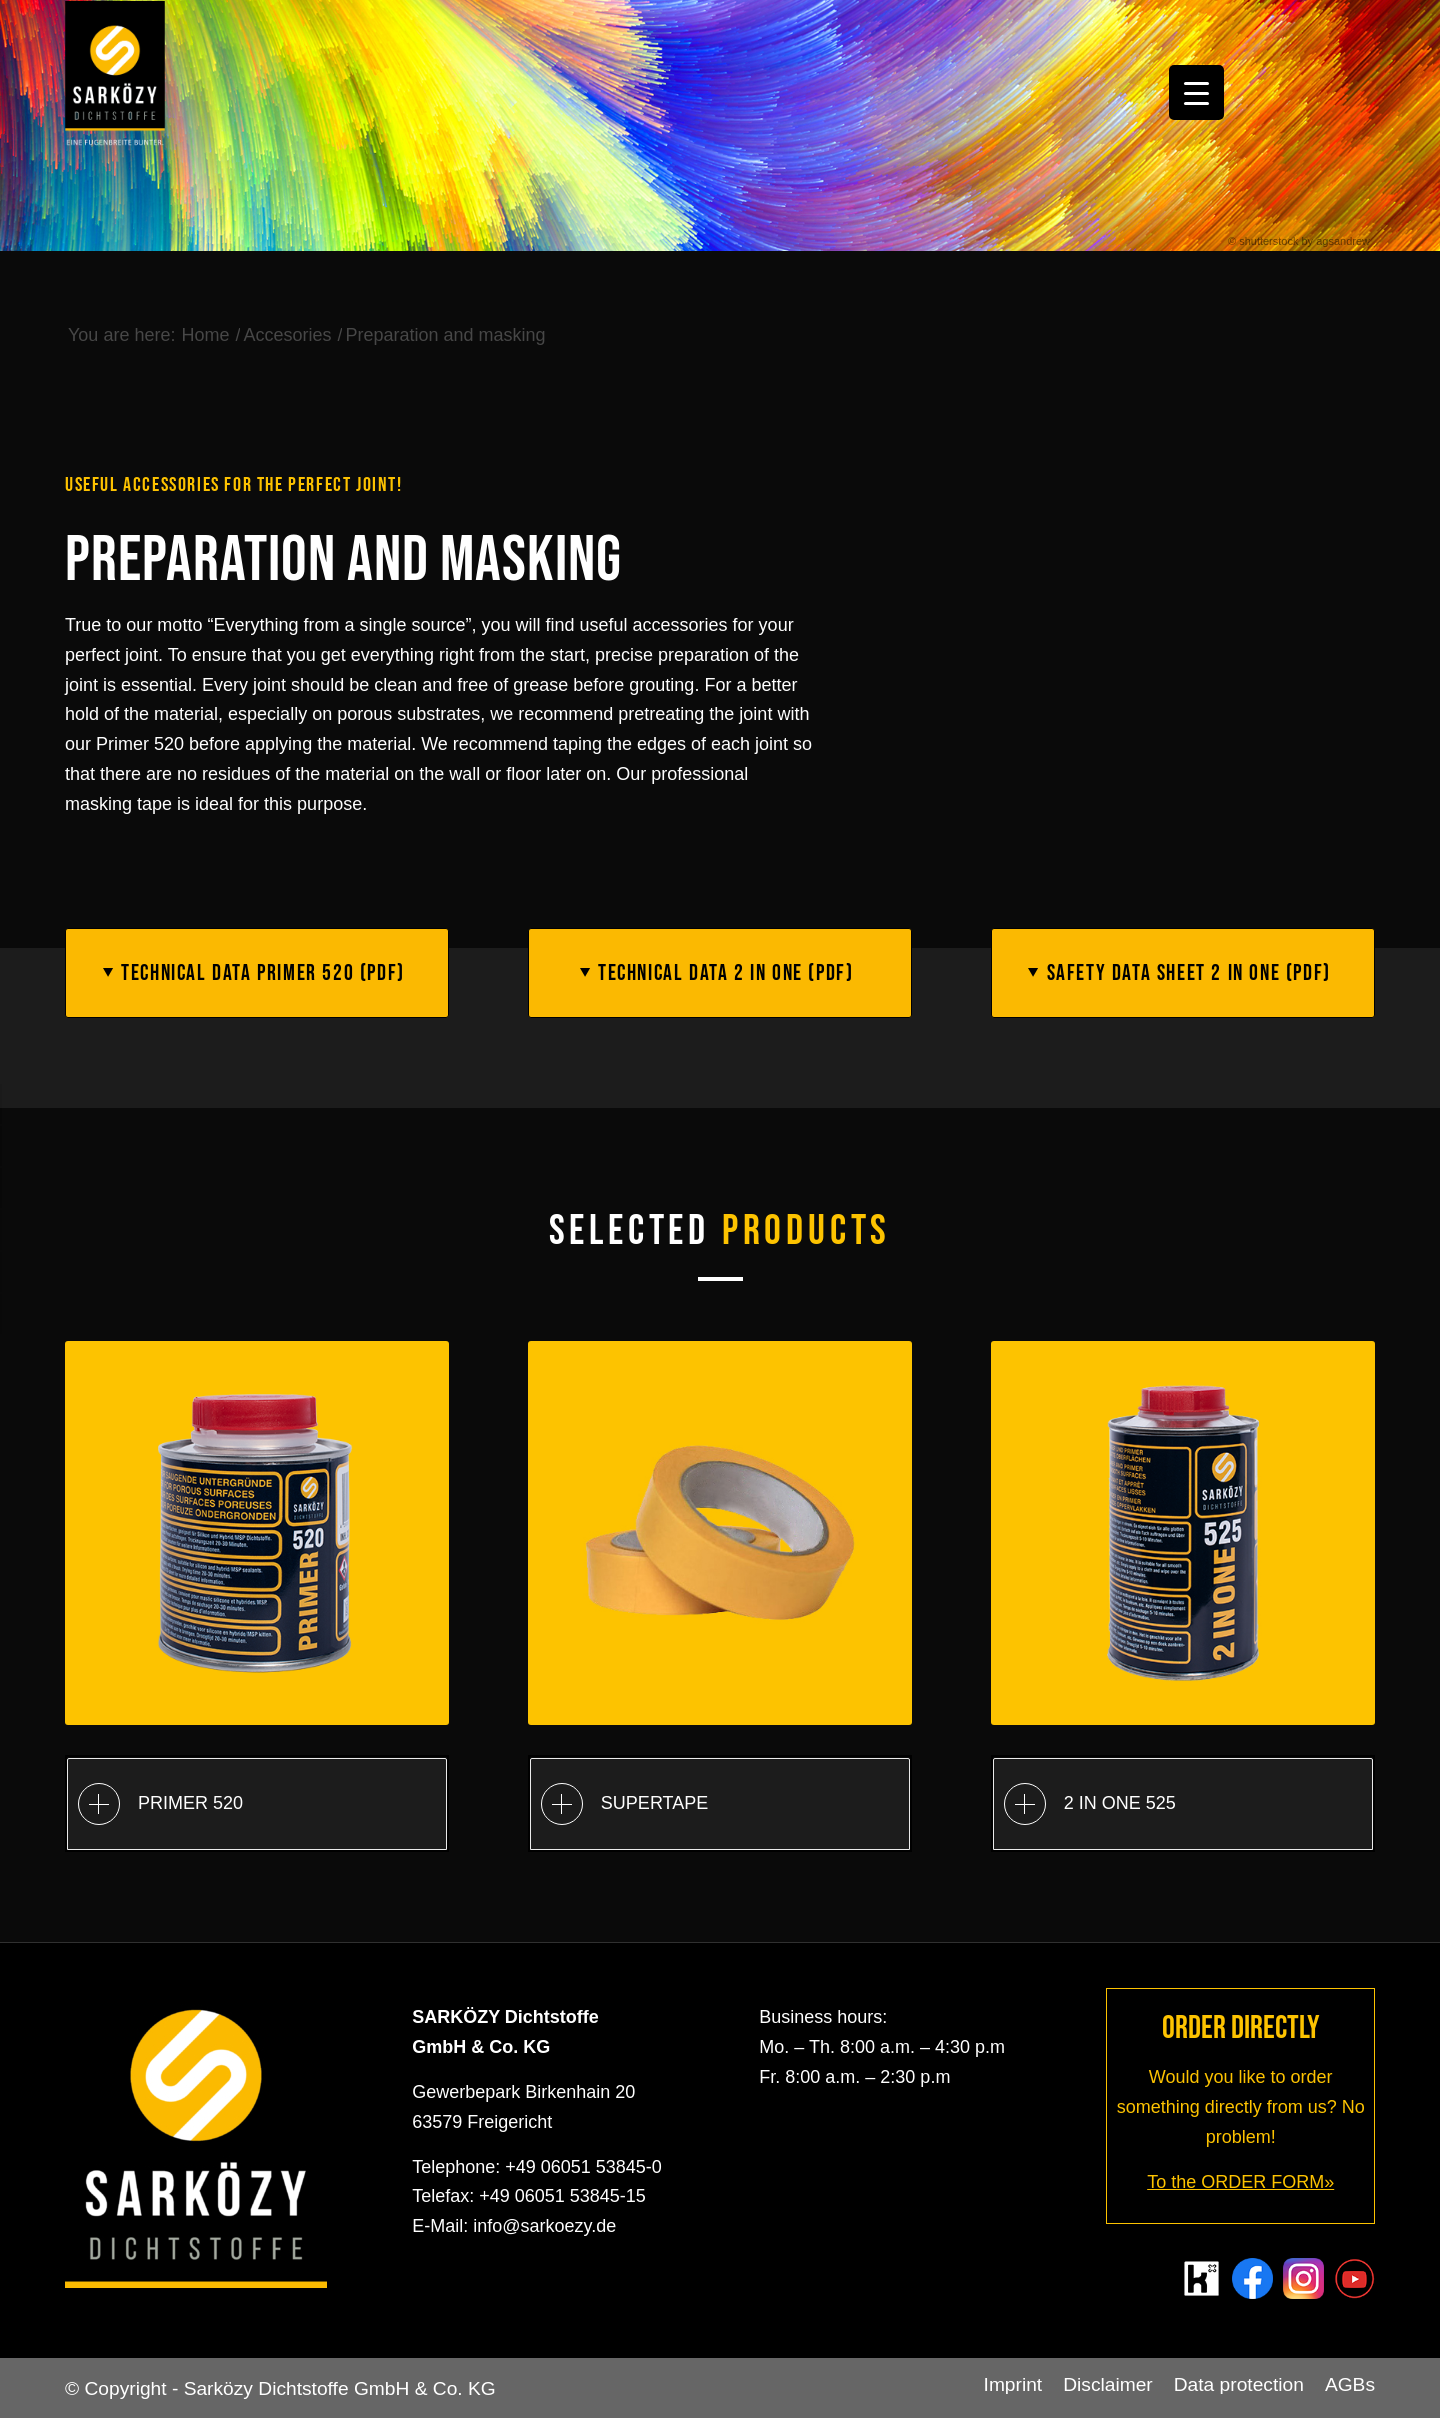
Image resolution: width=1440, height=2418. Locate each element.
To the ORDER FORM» (1240, 2182)
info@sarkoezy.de (544, 2226)
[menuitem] (1013, 2385)
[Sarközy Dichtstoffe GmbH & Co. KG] (115, 76)
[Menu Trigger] (1196, 92)
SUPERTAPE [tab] (624, 1804)
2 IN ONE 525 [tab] (1090, 1804)
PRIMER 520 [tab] (160, 1804)
